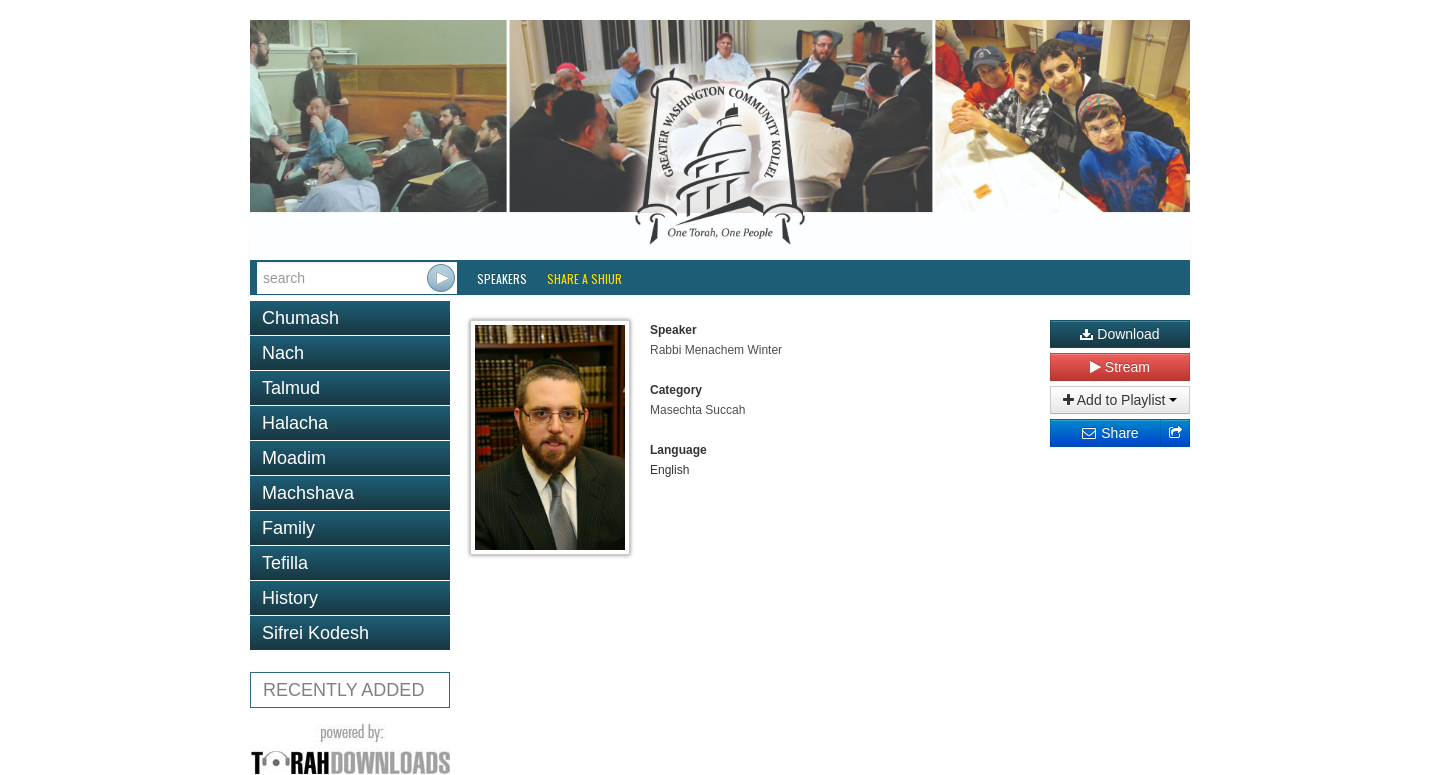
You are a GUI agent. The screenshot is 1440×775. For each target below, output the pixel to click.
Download (1119, 334)
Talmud (291, 388)
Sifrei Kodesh (315, 633)
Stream (1120, 367)
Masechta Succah (697, 410)
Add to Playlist (1120, 400)
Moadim (294, 458)
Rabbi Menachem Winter (716, 350)
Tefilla (285, 563)
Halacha (295, 423)
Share (1109, 433)
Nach (283, 353)
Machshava (308, 493)
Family (288, 528)
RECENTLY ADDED (343, 690)
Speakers (502, 278)
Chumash (300, 318)
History (290, 598)
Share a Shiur (584, 278)
